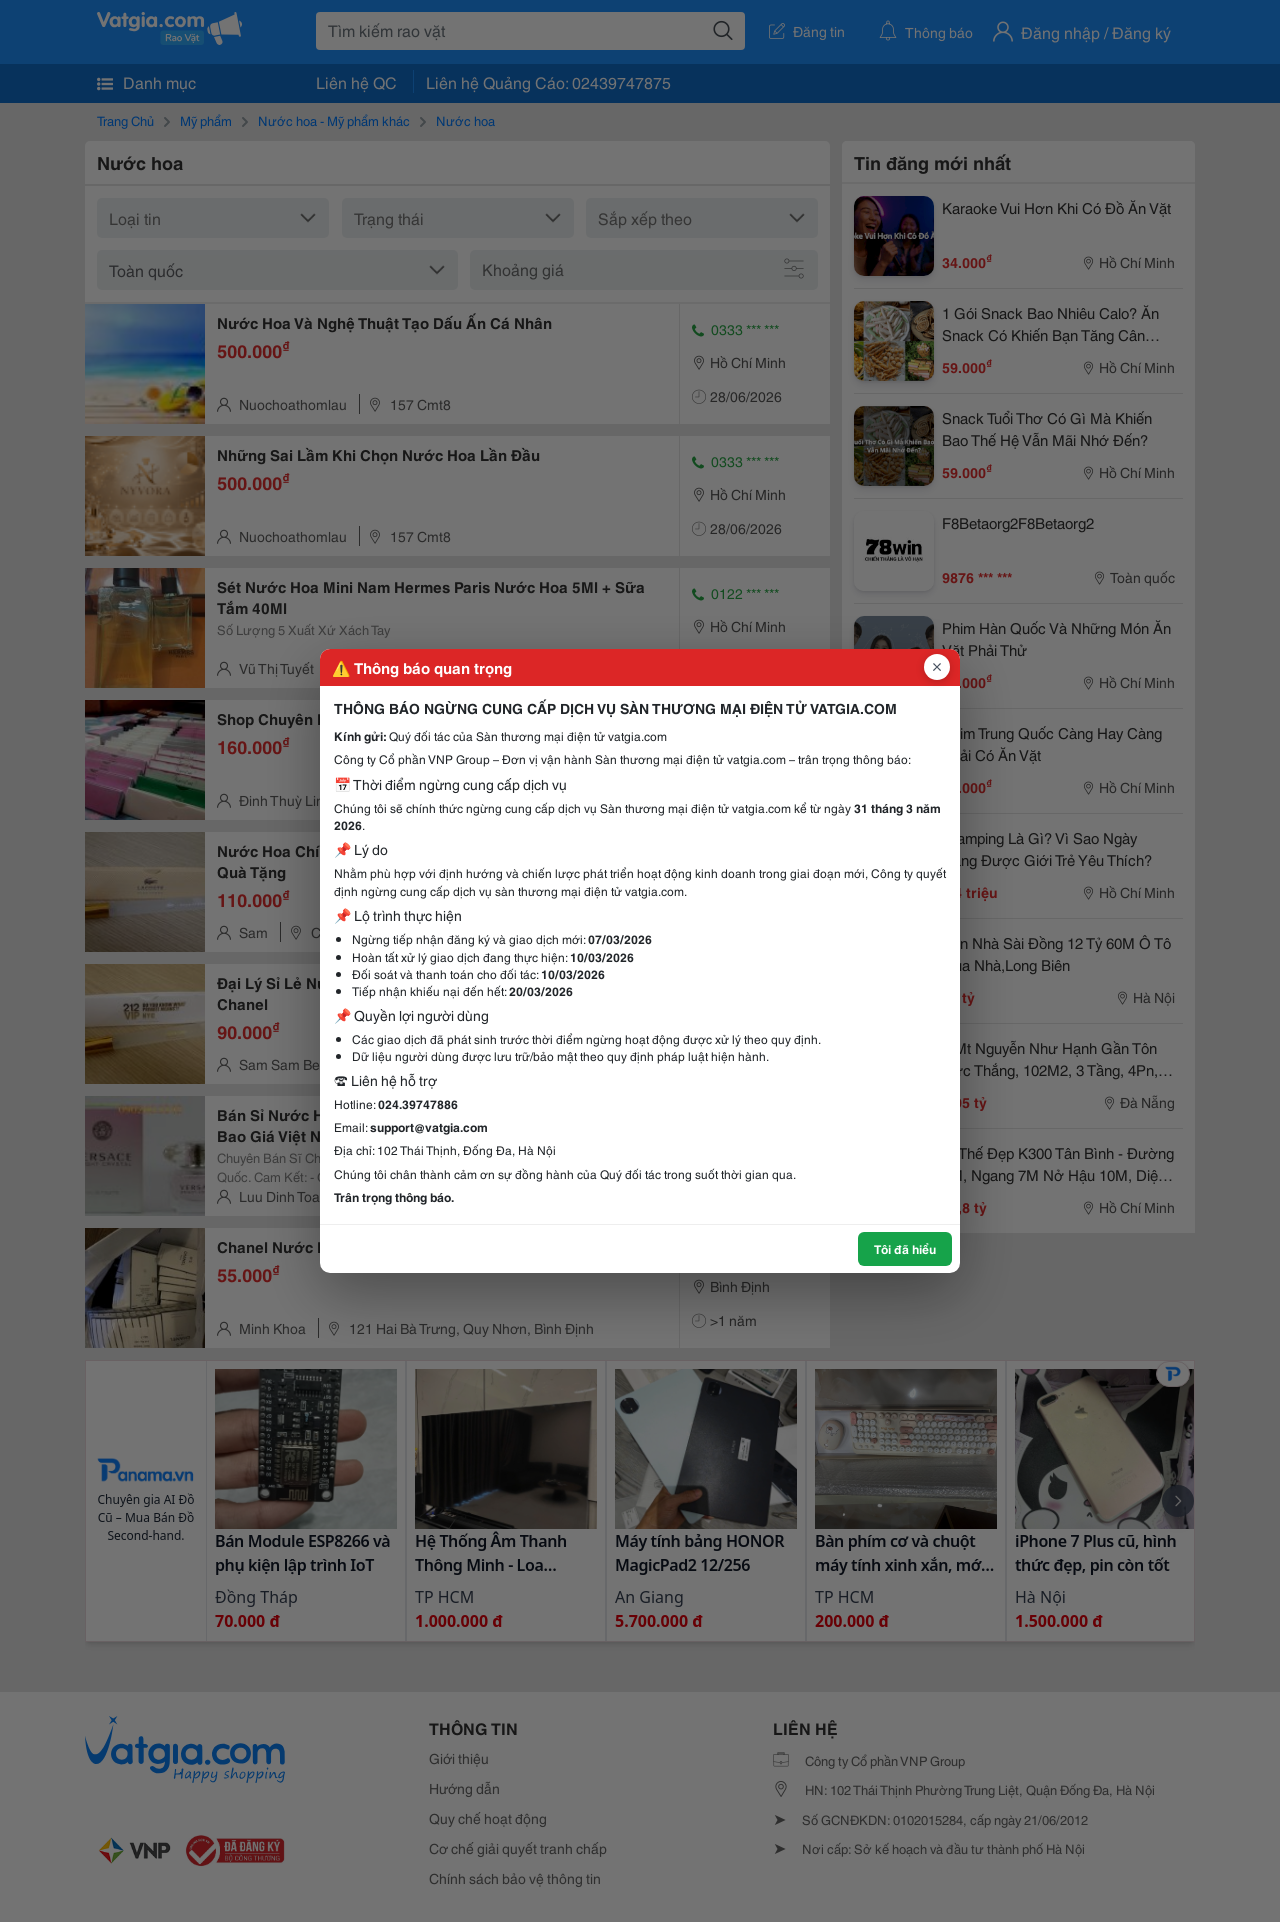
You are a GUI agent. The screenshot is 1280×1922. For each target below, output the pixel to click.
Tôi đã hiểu (905, 1248)
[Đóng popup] (937, 667)
